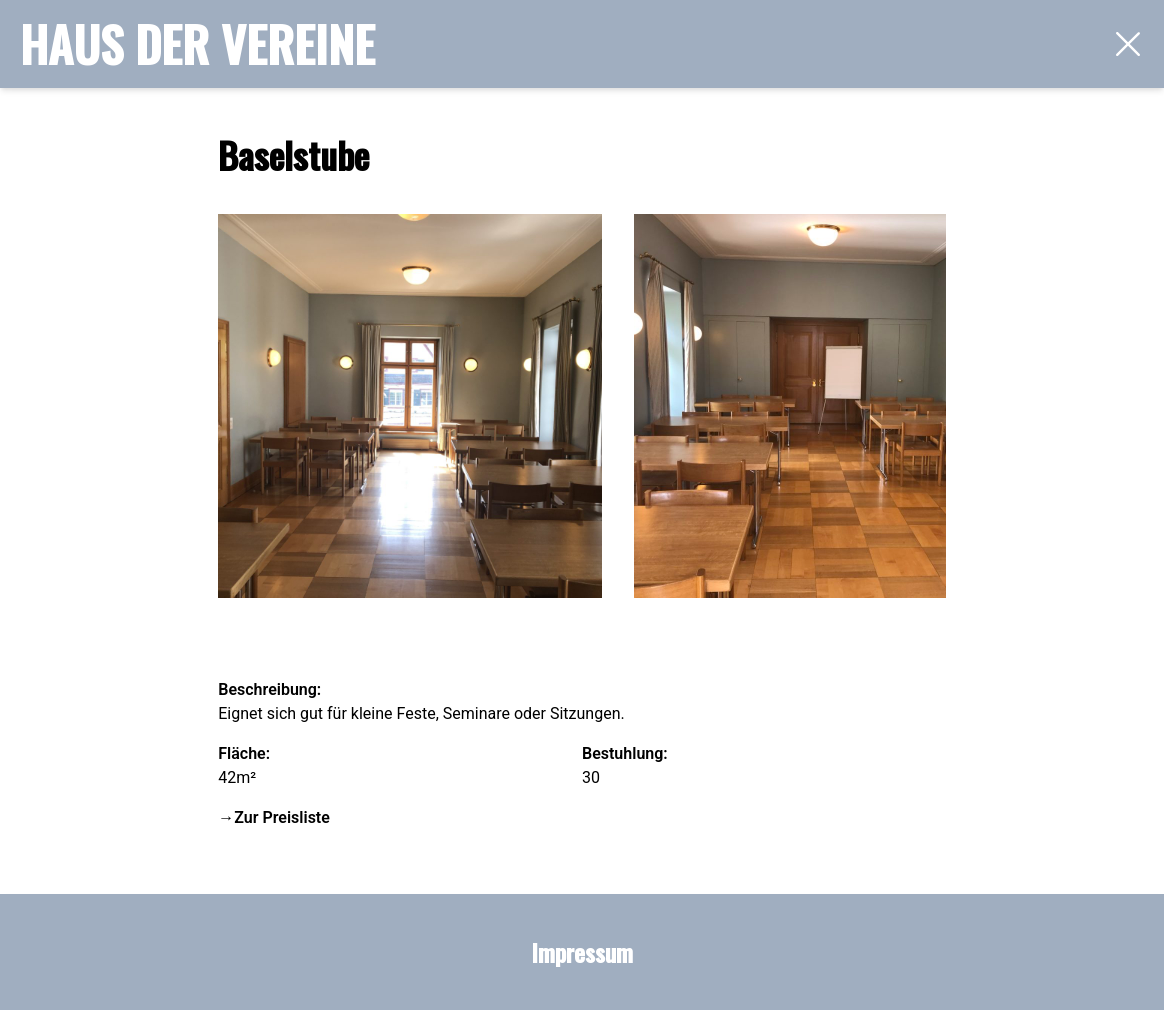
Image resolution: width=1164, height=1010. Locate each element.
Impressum (582, 952)
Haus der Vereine (197, 43)
